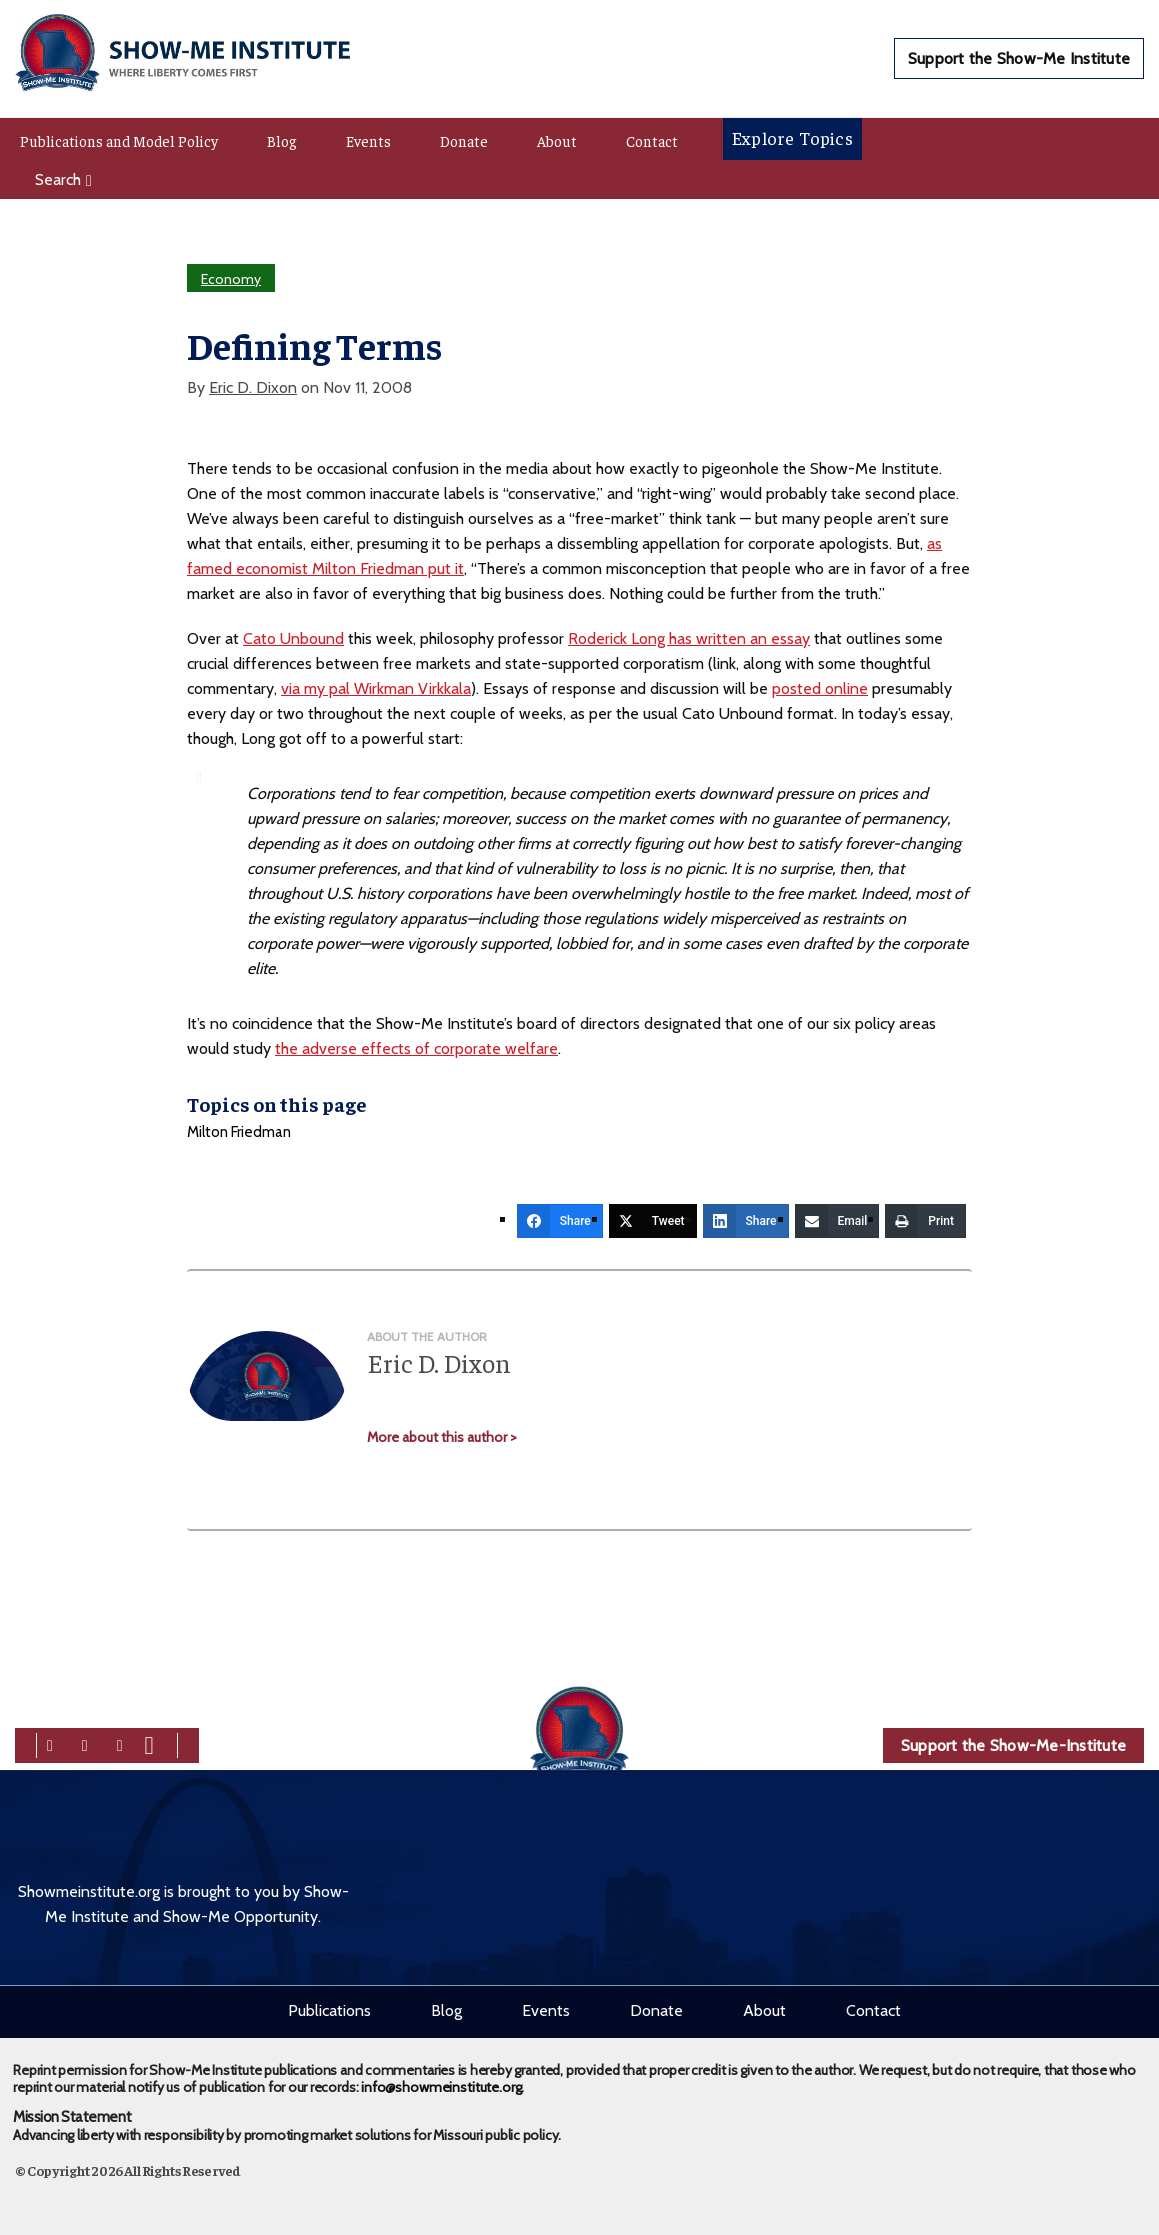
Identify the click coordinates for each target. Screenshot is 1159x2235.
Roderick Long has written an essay (689, 638)
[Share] (560, 1221)
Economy (231, 279)
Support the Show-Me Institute (1019, 58)
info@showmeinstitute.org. (442, 2080)
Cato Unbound (293, 638)
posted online (820, 688)
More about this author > (442, 1437)
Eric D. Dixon (253, 387)
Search (63, 179)
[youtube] (149, 1743)
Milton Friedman (239, 1132)
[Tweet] (653, 1221)
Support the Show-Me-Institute (1013, 1745)
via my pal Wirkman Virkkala (376, 688)
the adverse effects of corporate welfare (416, 1048)
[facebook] (50, 1743)
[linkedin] (120, 1743)
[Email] (837, 1221)
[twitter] (85, 1743)
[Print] (925, 1221)
